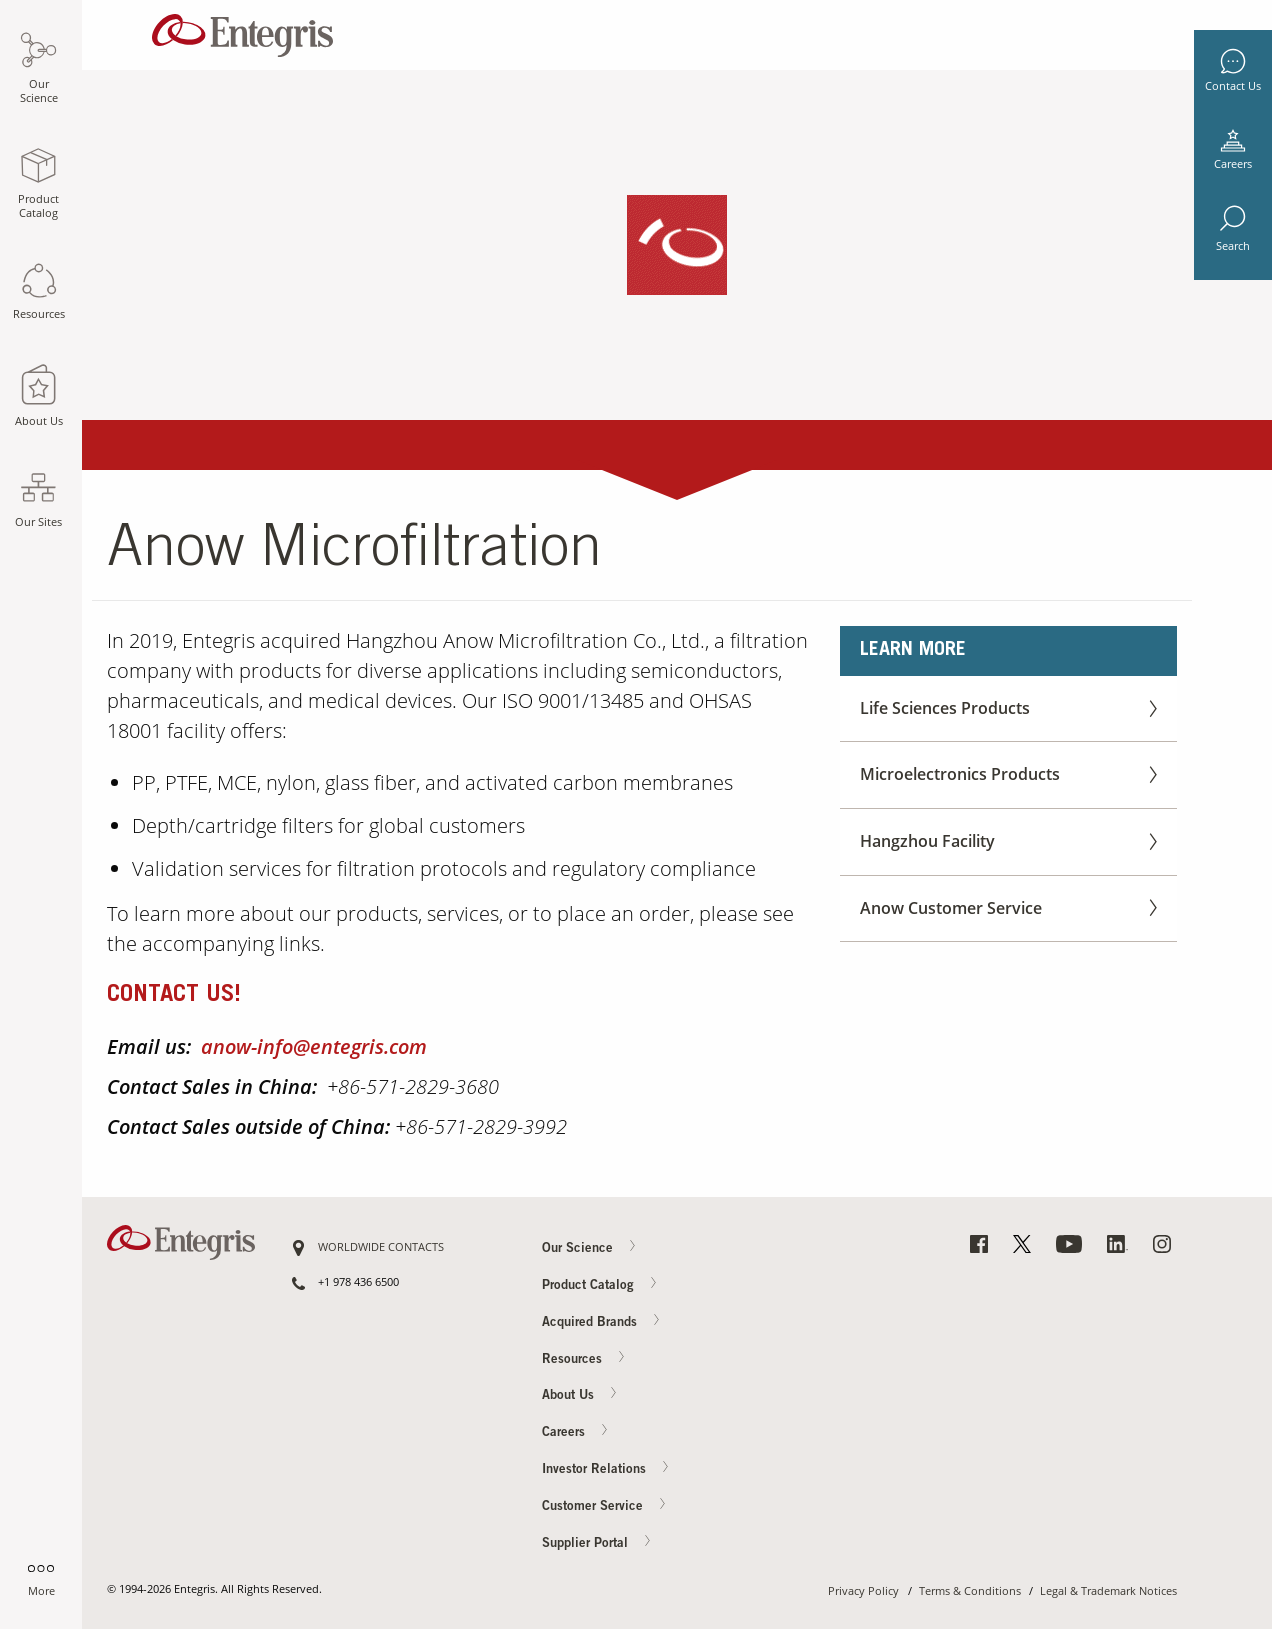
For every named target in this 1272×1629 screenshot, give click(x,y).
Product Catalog (600, 1285)
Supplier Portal (597, 1543)
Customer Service (605, 1506)
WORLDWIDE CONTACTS (381, 1247)
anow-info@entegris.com (314, 1046)
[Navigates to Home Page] (242, 30)
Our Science (590, 1248)
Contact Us (1233, 86)
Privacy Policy (863, 1591)
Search (1233, 246)
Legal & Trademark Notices (1108, 1591)
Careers (1233, 164)
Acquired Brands (602, 1322)
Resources (584, 1359)
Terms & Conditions (970, 1591)
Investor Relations (606, 1469)
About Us (580, 1395)
